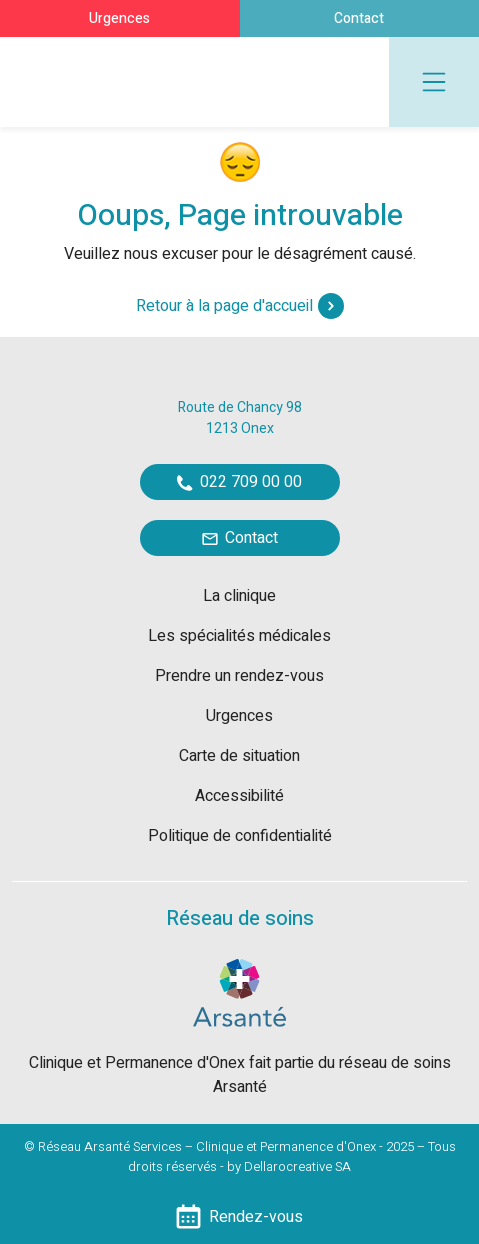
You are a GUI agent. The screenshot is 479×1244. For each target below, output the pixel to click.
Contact (359, 18)
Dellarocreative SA (297, 1166)
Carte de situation (239, 756)
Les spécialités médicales (239, 636)
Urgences (119, 18)
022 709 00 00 (239, 482)
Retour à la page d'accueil (240, 306)
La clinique (239, 596)
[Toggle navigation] (434, 82)
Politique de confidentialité (240, 836)
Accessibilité (239, 796)
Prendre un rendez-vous (239, 676)
